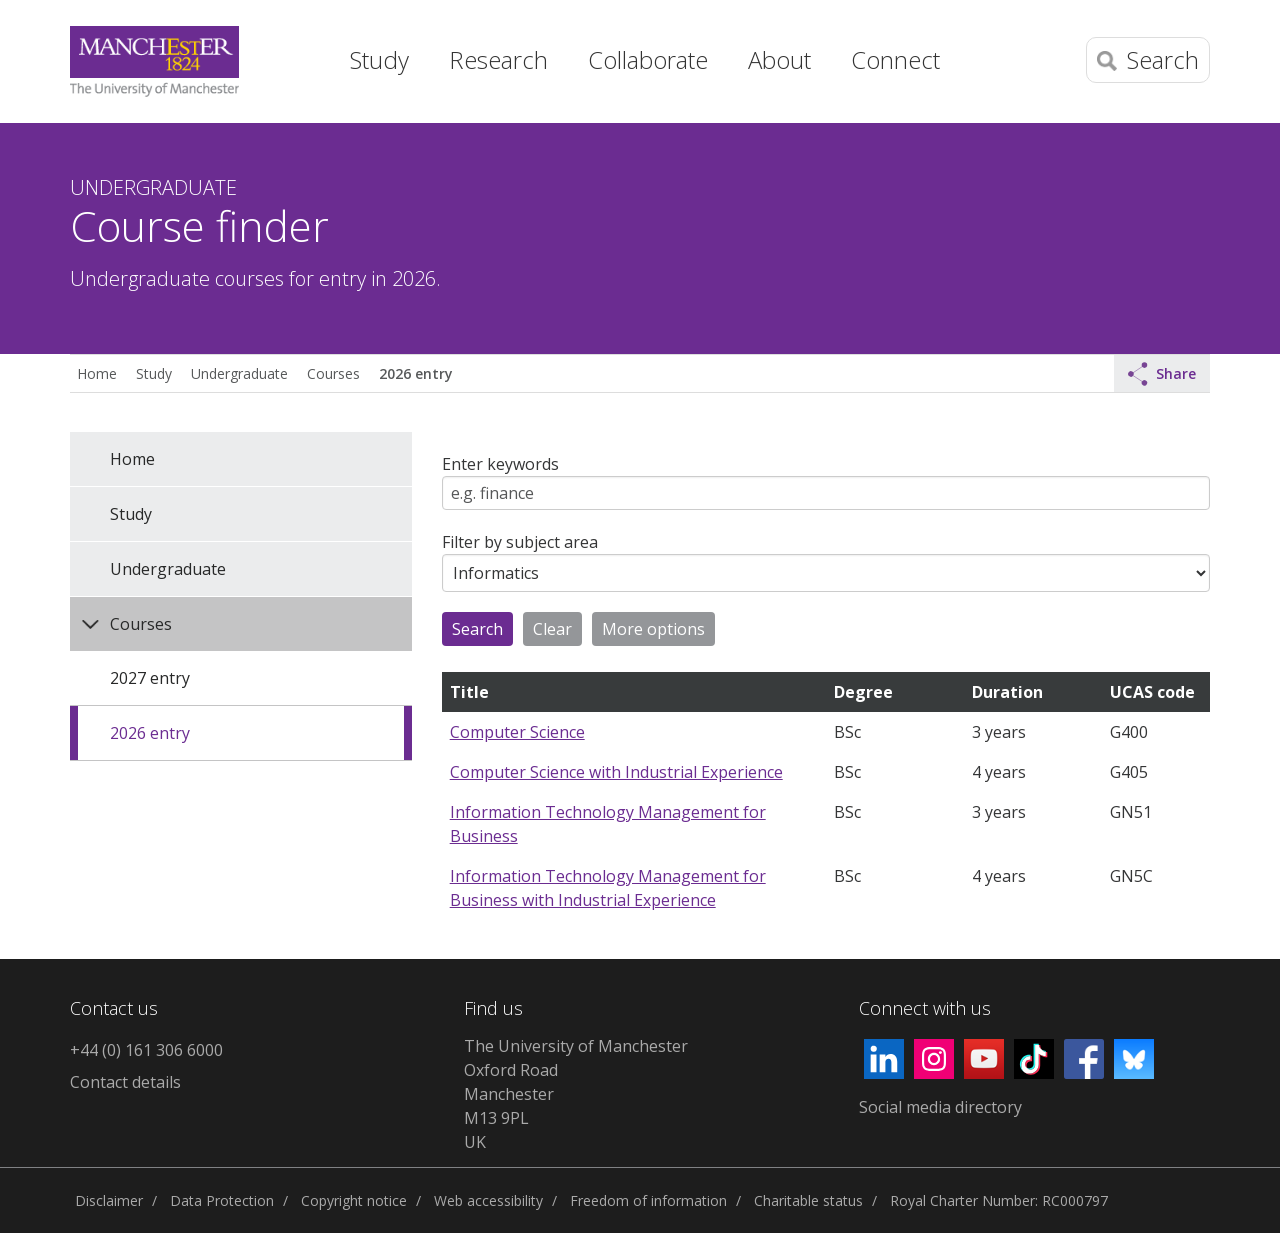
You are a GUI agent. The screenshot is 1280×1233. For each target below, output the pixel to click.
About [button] (779, 59)
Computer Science (517, 732)
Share (1162, 374)
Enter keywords (500, 464)
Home (295, 55)
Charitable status (808, 1200)
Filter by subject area (520, 542)
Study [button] (379, 59)
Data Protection (222, 1200)
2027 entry (150, 678)
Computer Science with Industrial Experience (616, 772)
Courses (333, 373)
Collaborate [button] (648, 59)
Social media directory (940, 1107)
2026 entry (415, 373)
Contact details (125, 1082)
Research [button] (498, 59)
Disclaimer (109, 1200)
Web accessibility (488, 1200)
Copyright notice (354, 1200)
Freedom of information (648, 1200)
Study (154, 373)
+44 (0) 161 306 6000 (146, 1050)
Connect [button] (895, 59)
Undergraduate (239, 373)
